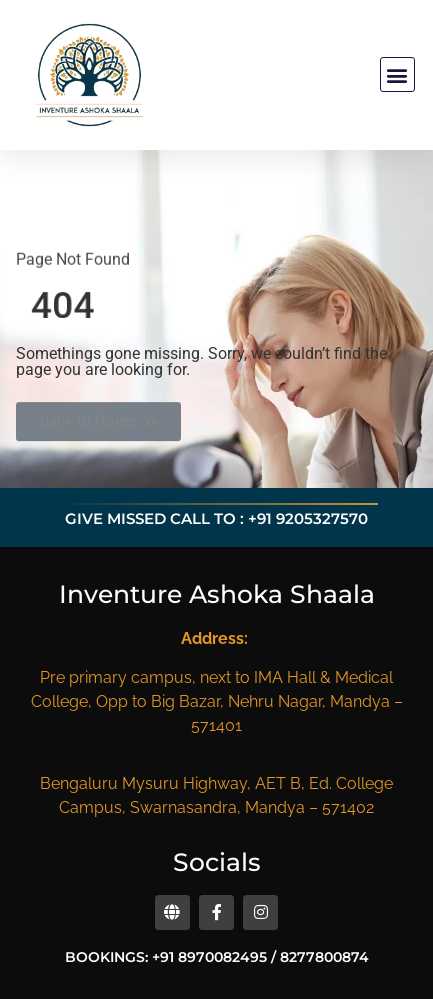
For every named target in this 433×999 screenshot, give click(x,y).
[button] (397, 74)
